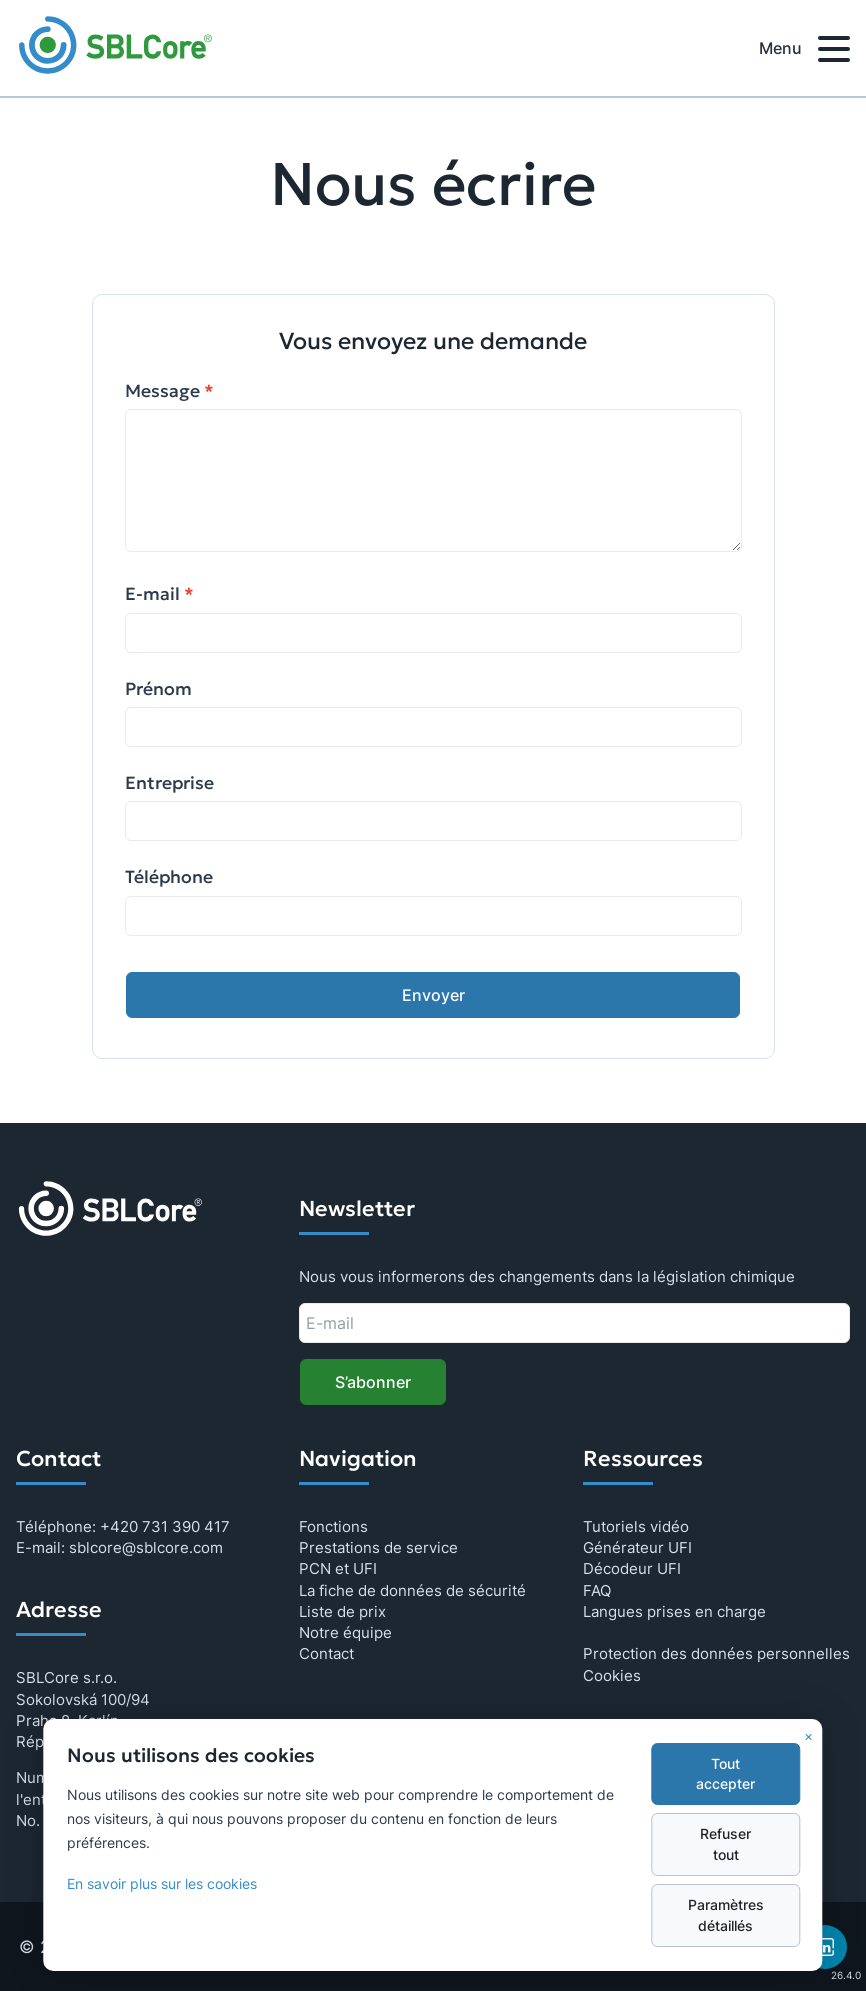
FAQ (597, 1590)
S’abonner (373, 1382)
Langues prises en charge (674, 1611)
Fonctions (333, 1526)
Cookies (612, 1675)
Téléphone (169, 877)
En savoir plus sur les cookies (162, 1884)
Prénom (158, 689)
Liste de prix (342, 1611)
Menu (804, 52)
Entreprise (169, 783)
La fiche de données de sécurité (412, 1590)
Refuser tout (725, 1844)
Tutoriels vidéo (636, 1526)
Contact (326, 1653)
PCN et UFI (338, 1568)
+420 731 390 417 (165, 1526)
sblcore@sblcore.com (146, 1547)
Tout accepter (725, 1774)
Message (169, 391)
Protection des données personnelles (716, 1653)
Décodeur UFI (632, 1568)
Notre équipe (345, 1632)
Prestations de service (378, 1547)
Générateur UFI (637, 1547)
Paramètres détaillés (726, 1915)
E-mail (159, 594)
